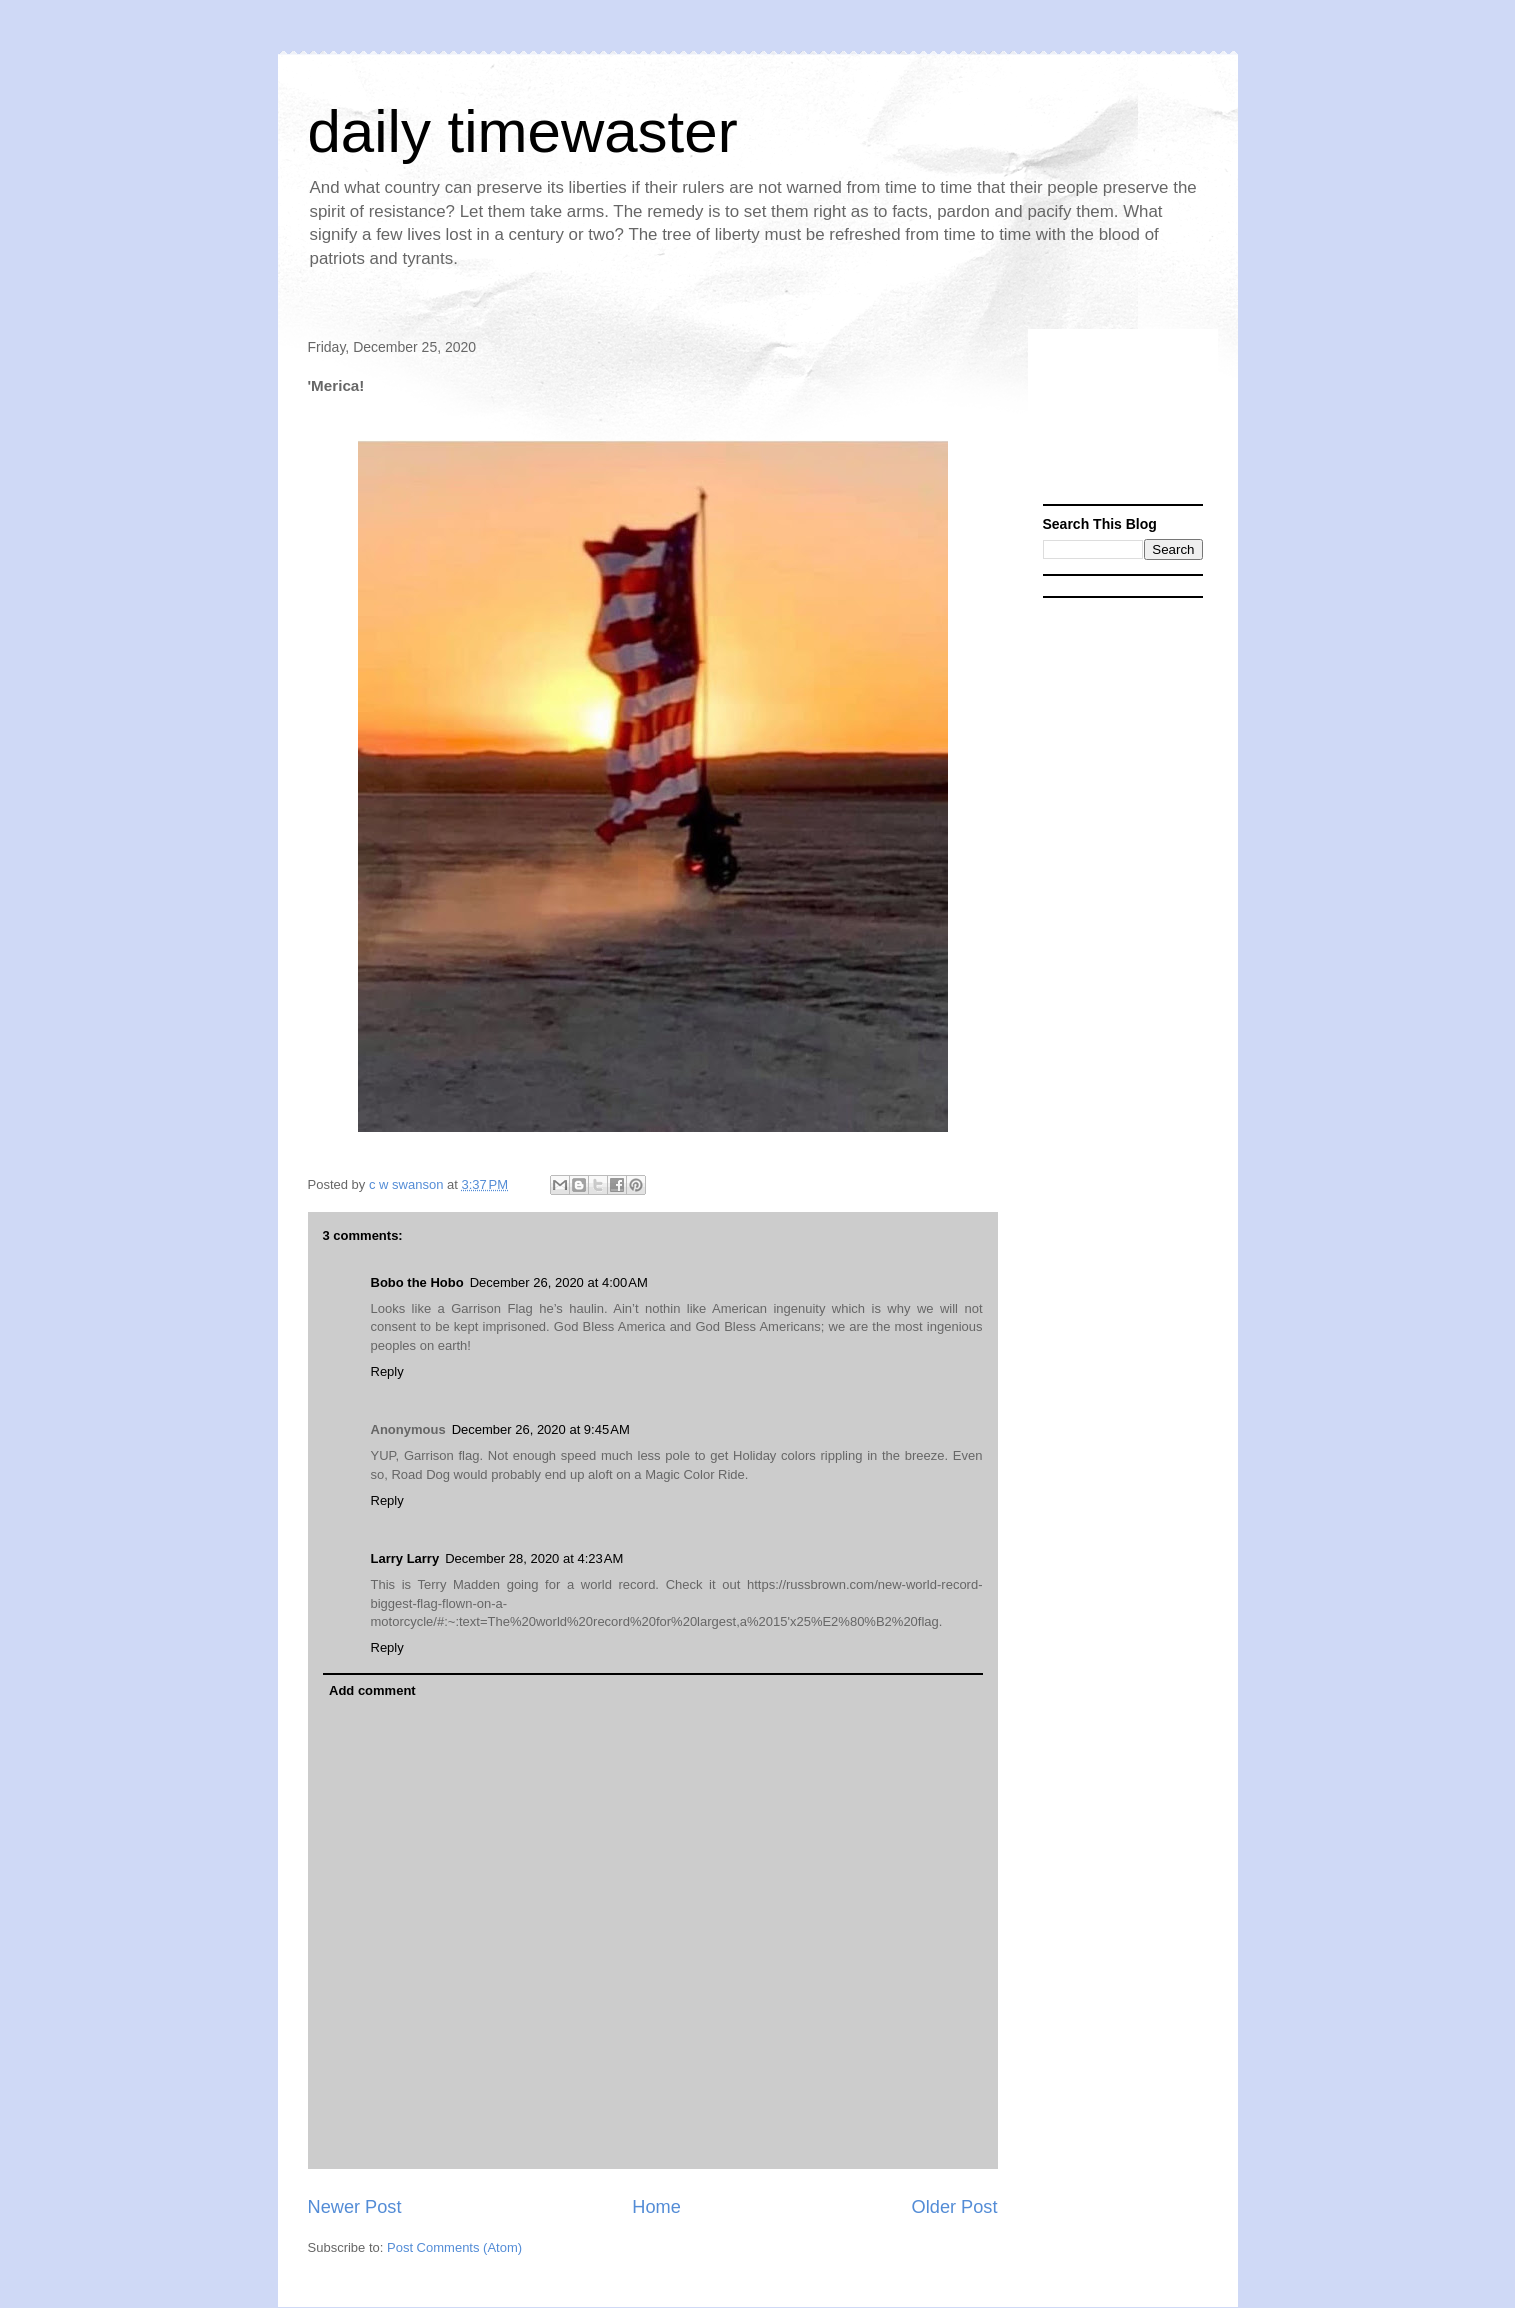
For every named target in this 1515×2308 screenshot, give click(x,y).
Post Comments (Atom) (454, 2247)
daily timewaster (523, 131)
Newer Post (355, 2207)
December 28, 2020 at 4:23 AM (534, 1558)
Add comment (372, 1690)
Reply (387, 1371)
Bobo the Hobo (417, 1282)
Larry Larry (405, 1558)
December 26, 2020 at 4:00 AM (559, 1282)
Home (656, 2207)
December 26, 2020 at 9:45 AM (541, 1429)
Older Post (955, 2207)
